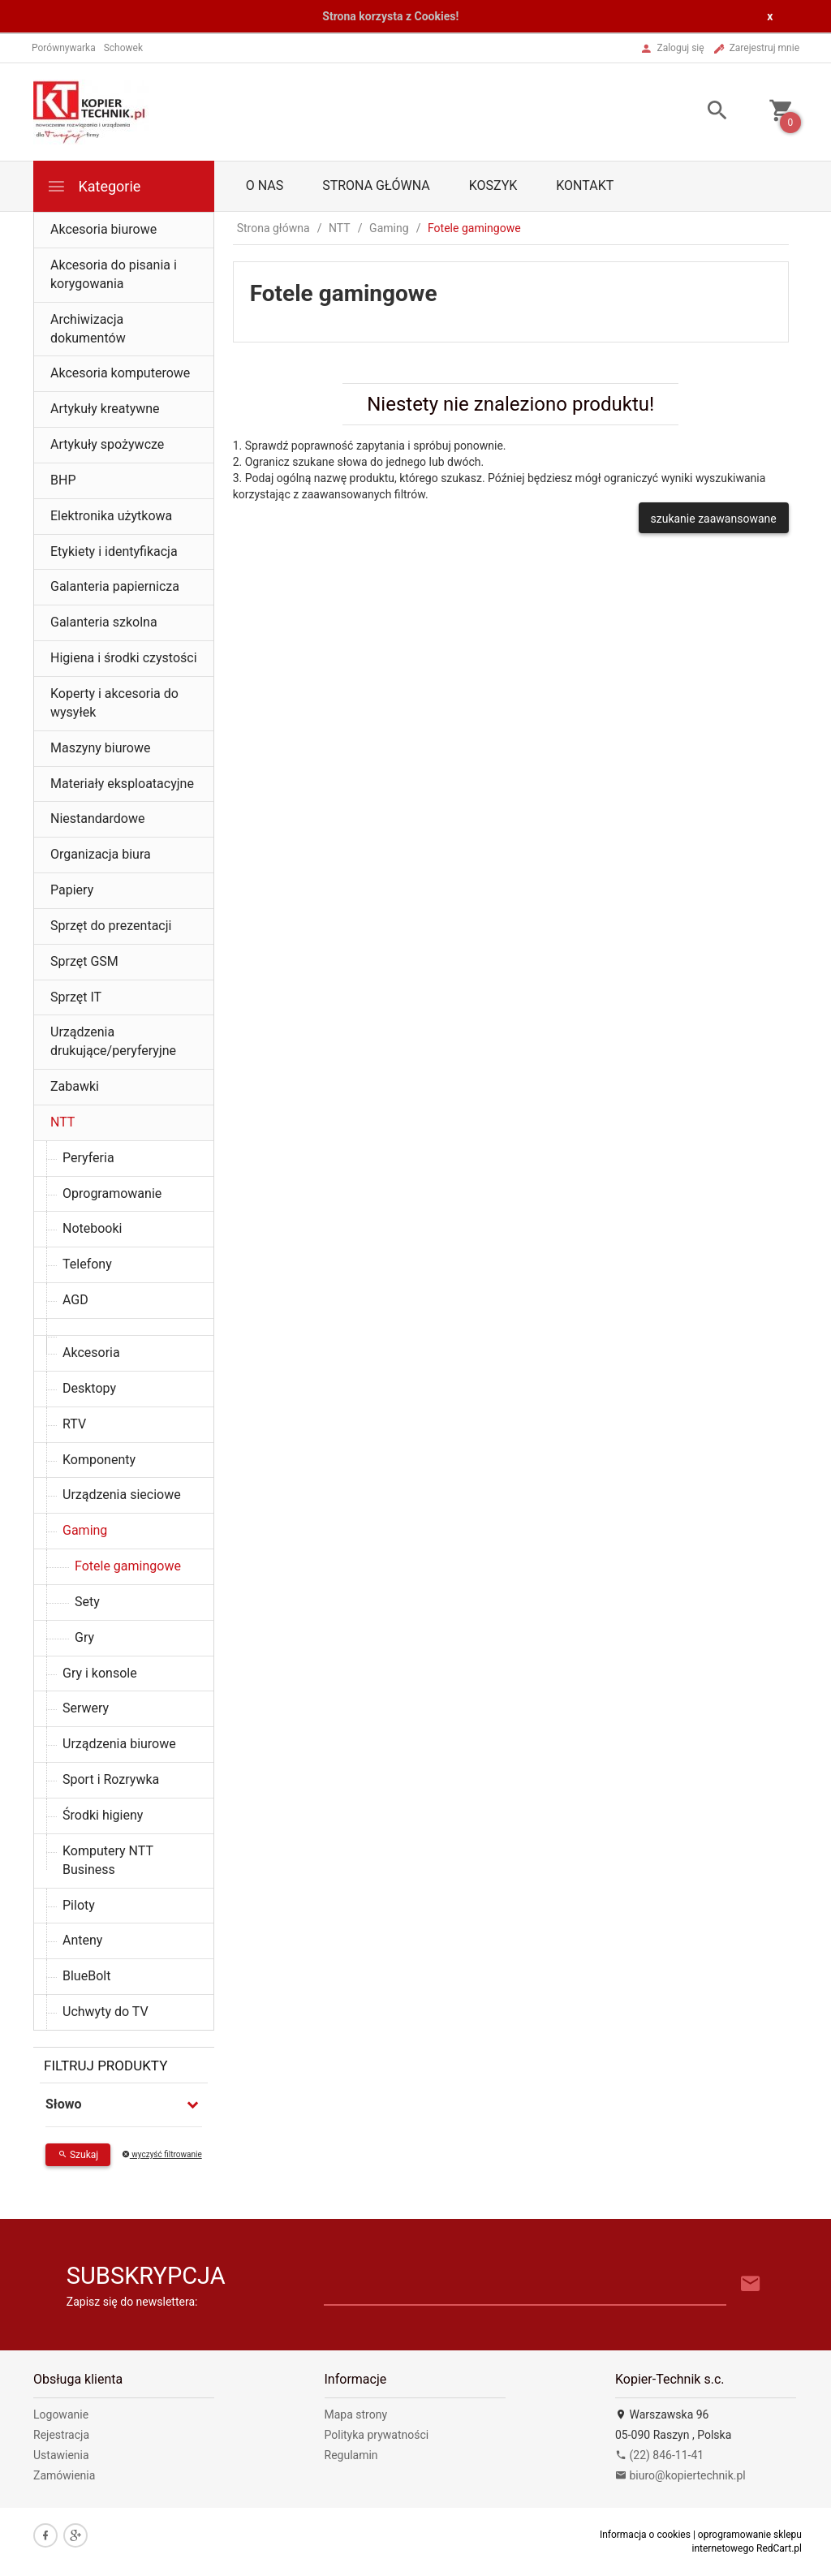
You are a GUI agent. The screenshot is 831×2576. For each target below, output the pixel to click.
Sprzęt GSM (84, 961)
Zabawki (74, 1086)
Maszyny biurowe (100, 748)
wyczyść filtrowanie (162, 2154)
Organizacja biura (100, 854)
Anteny (82, 1940)
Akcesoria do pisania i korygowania (113, 274)
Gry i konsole (99, 1673)
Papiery (71, 890)
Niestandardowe (97, 818)
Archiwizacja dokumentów (88, 329)
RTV (74, 1424)
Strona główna (376, 185)
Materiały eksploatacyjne (122, 783)
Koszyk (493, 185)
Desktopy (89, 1388)
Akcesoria (91, 1352)
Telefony (87, 1264)
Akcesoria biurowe (103, 229)
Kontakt (585, 185)
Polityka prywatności (377, 2434)
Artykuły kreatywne (105, 408)
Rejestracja (61, 2434)
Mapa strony (356, 2414)
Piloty (78, 1905)
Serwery (85, 1708)
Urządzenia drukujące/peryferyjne (113, 1041)
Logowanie (60, 2414)
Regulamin (351, 2455)
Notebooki (92, 1228)
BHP (62, 480)
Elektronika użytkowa (111, 515)
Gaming (84, 1530)
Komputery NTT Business (107, 1860)
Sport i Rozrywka (110, 1779)
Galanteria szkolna (103, 622)
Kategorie (93, 186)
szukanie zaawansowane (714, 518)
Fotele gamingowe (128, 1566)
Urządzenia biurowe (119, 1743)
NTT (62, 1122)
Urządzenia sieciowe (121, 1494)
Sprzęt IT (75, 997)
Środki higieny (102, 1815)
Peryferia (88, 1157)
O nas (264, 185)
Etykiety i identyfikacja (114, 551)
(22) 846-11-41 (659, 2455)
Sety (87, 1601)
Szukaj (78, 2154)
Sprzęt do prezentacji (110, 925)
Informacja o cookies (645, 2534)
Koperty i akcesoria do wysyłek (114, 703)
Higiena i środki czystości (123, 658)
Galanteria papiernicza (114, 586)
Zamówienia (64, 2475)
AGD (75, 1299)
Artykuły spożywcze (107, 444)
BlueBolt (86, 1976)
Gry (84, 1637)
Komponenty (99, 1459)
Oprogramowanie (111, 1193)
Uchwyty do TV (105, 2011)
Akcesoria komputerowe (120, 373)
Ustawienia (61, 2455)
